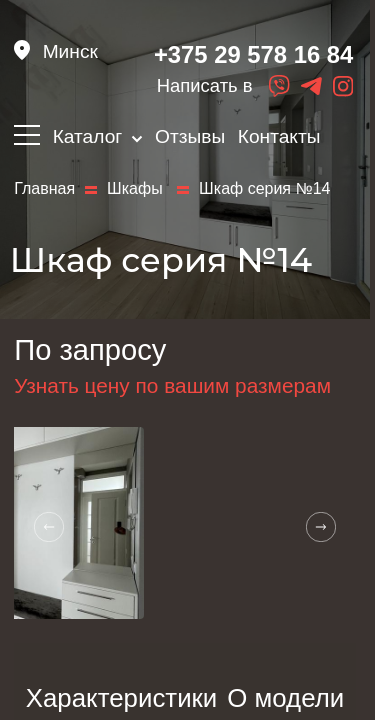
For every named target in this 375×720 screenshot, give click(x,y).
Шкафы (137, 189)
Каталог (98, 136)
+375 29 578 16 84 (253, 54)
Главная (44, 189)
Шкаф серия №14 (264, 189)
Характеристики (122, 698)
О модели (285, 698)
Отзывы (190, 136)
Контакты (279, 136)
